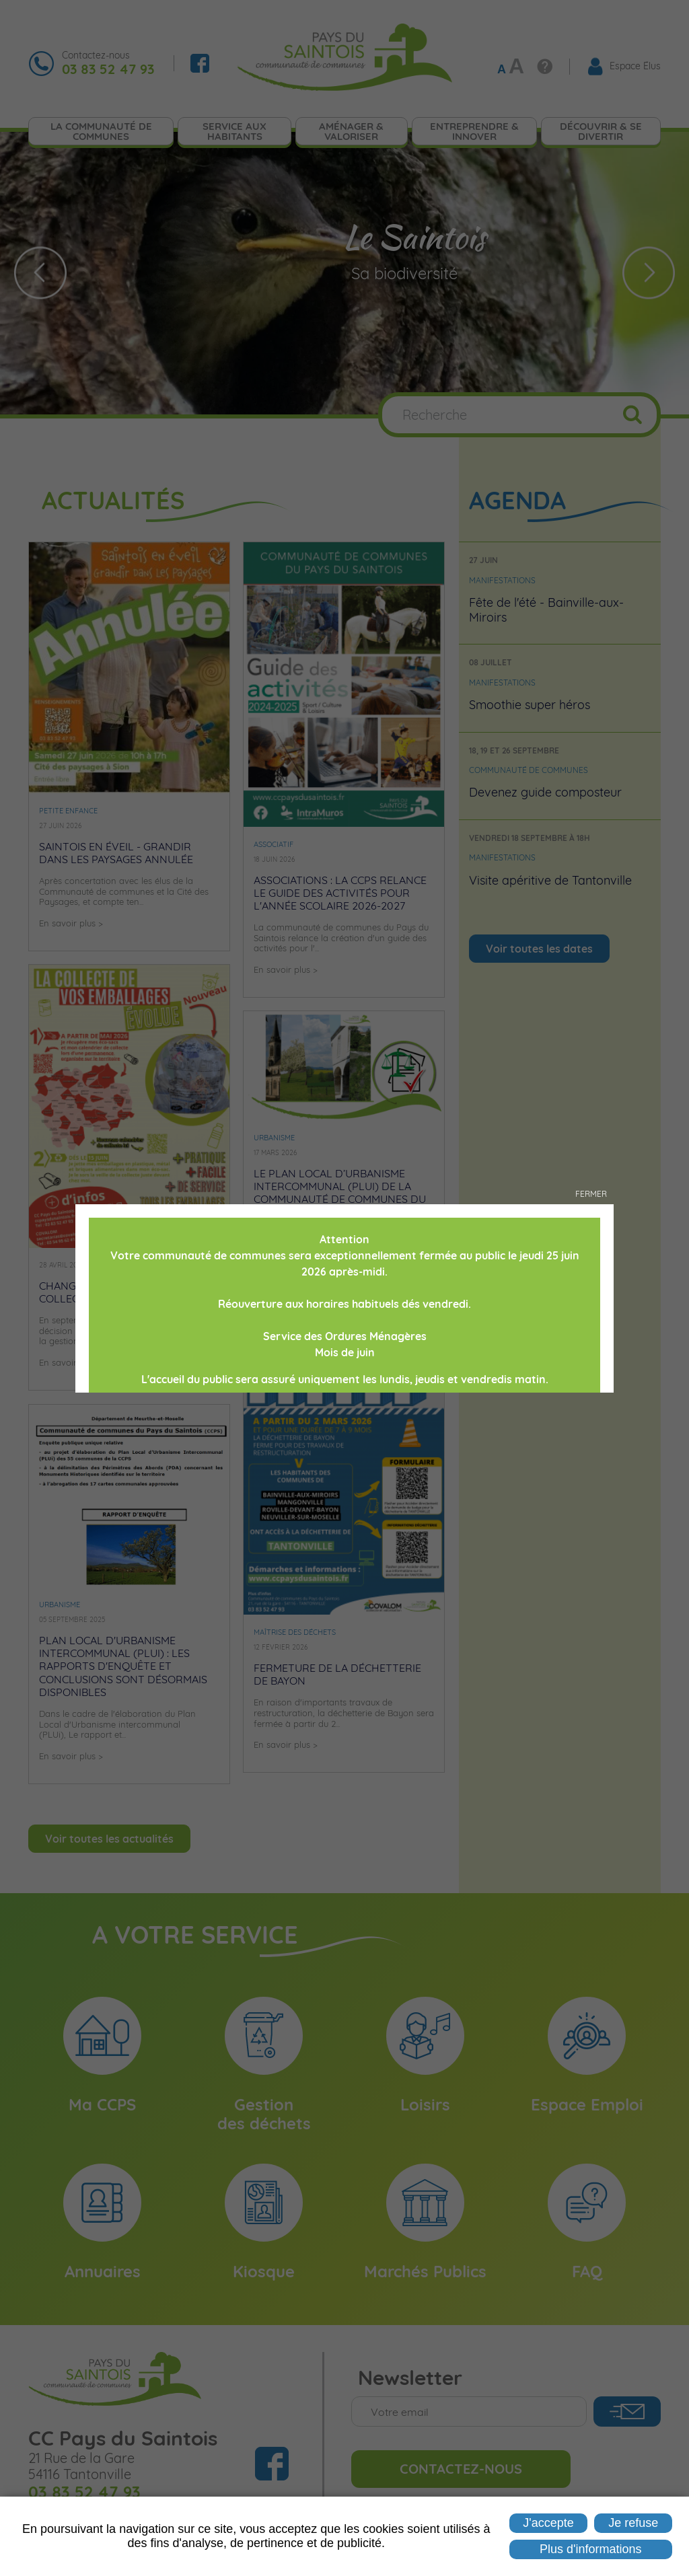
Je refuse (633, 2523)
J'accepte (548, 2523)
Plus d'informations (591, 2549)
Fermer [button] (591, 1194)
